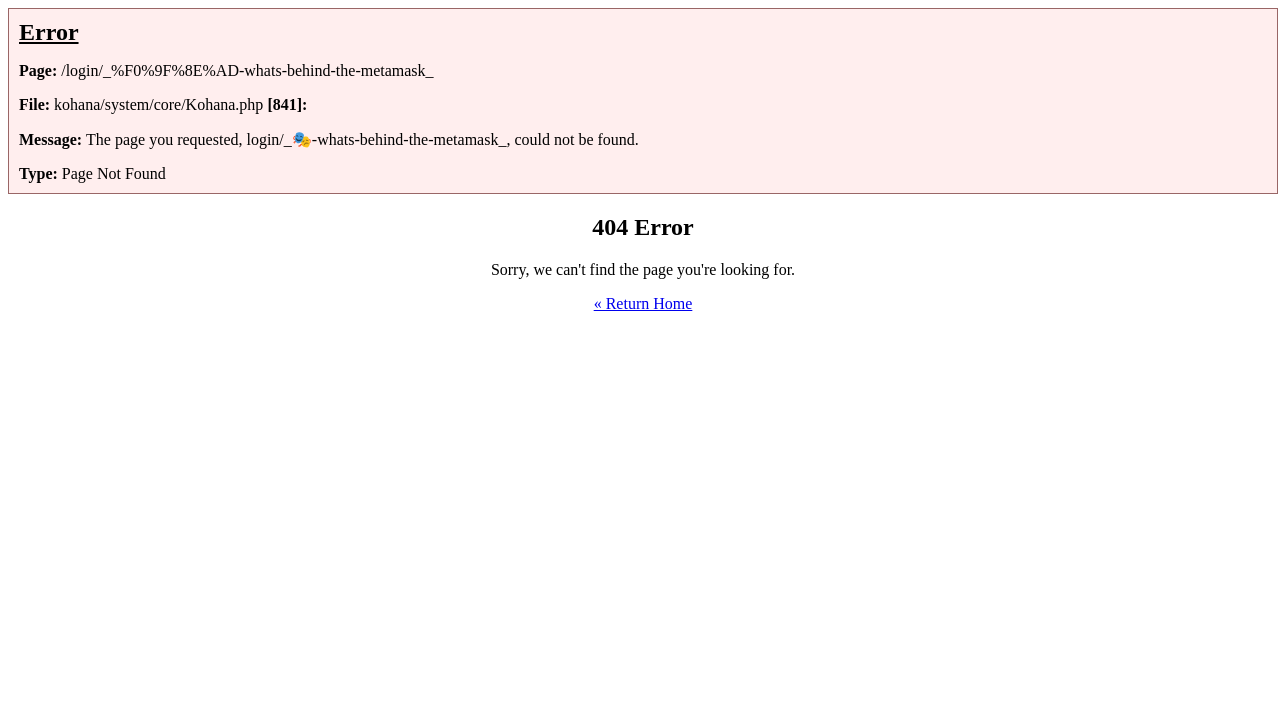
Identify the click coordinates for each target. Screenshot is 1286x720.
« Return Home (643, 303)
